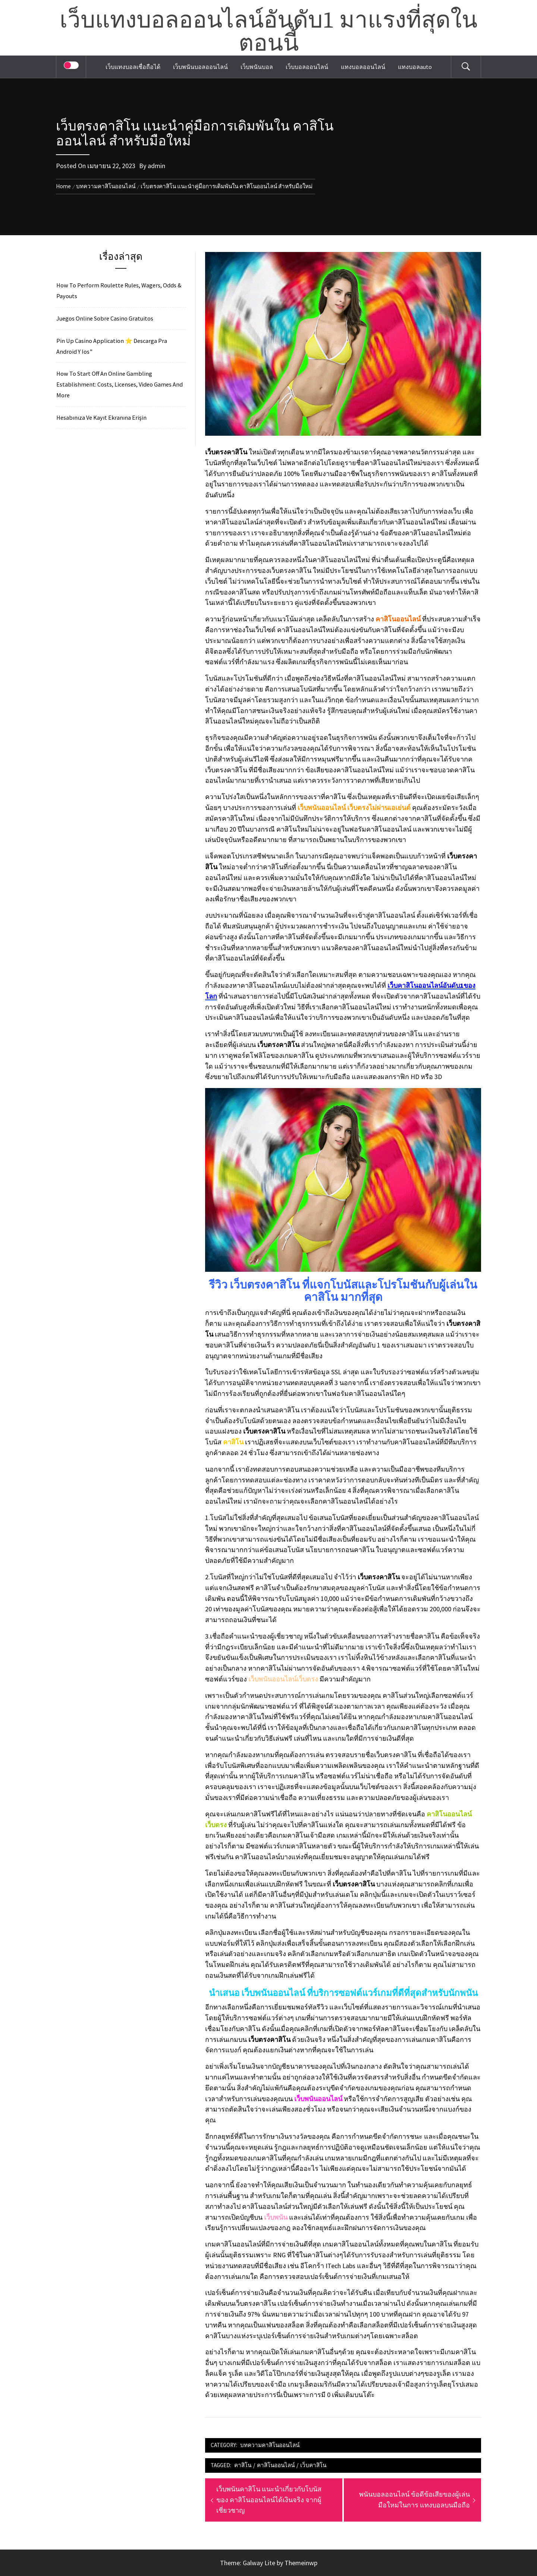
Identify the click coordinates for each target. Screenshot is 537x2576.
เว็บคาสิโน (313, 2465)
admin (156, 165)
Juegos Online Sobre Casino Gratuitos (104, 318)
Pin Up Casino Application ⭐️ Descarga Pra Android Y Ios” (111, 346)
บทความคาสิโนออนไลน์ (269, 2445)
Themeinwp (301, 2562)
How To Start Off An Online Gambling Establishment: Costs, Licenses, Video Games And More (119, 384)
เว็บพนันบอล (257, 66)
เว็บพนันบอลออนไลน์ (200, 66)
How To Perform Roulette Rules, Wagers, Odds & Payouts (119, 290)
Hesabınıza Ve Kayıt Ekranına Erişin (101, 417)
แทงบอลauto (415, 66)
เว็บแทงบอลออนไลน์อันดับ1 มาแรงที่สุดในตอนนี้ (268, 32)
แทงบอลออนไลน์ (363, 66)
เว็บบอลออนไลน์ (307, 66)
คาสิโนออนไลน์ (276, 2465)
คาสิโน (242, 2465)
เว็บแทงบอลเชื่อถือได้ (133, 66)
